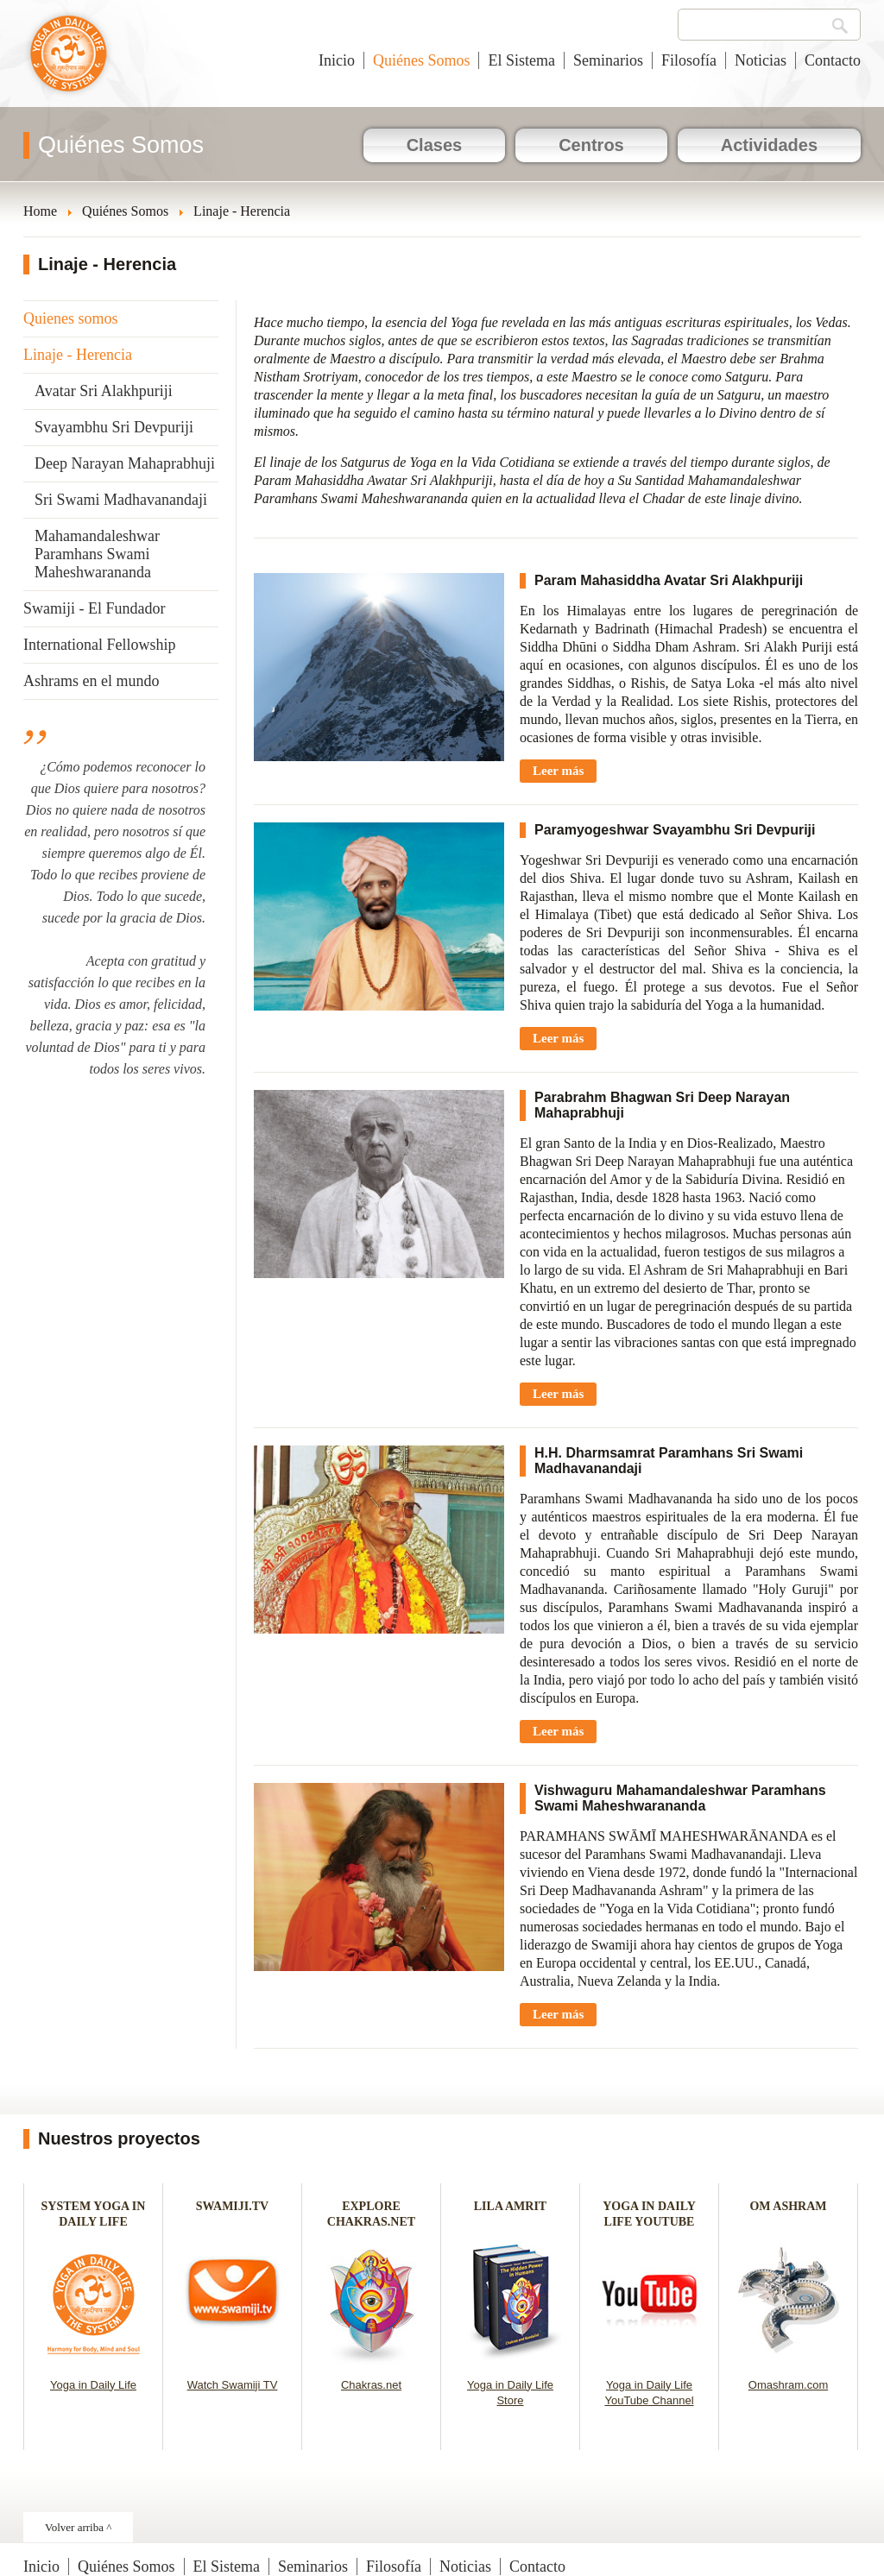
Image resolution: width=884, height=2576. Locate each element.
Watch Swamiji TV (232, 2384)
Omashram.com (788, 2384)
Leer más (558, 771)
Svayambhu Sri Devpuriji (114, 427)
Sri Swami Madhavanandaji (121, 499)
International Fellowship (99, 644)
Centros (591, 144)
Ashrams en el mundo (91, 681)
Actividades (769, 144)
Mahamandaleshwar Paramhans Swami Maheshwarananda (97, 554)
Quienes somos (70, 318)
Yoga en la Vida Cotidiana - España (68, 62)
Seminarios (608, 60)
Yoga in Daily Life (93, 2384)
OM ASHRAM (787, 2206)
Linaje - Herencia (77, 354)
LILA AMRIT (510, 2206)
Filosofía (689, 60)
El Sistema (521, 60)
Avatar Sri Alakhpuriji (104, 391)
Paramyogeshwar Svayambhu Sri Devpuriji (674, 829)
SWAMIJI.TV (232, 2206)
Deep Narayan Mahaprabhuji (125, 463)
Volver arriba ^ (78, 2527)
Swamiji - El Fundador (94, 608)
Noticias (760, 60)
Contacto (833, 60)
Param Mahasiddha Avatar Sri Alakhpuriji (668, 580)
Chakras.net (371, 2384)
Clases (435, 144)
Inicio (337, 60)
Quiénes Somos (421, 60)
